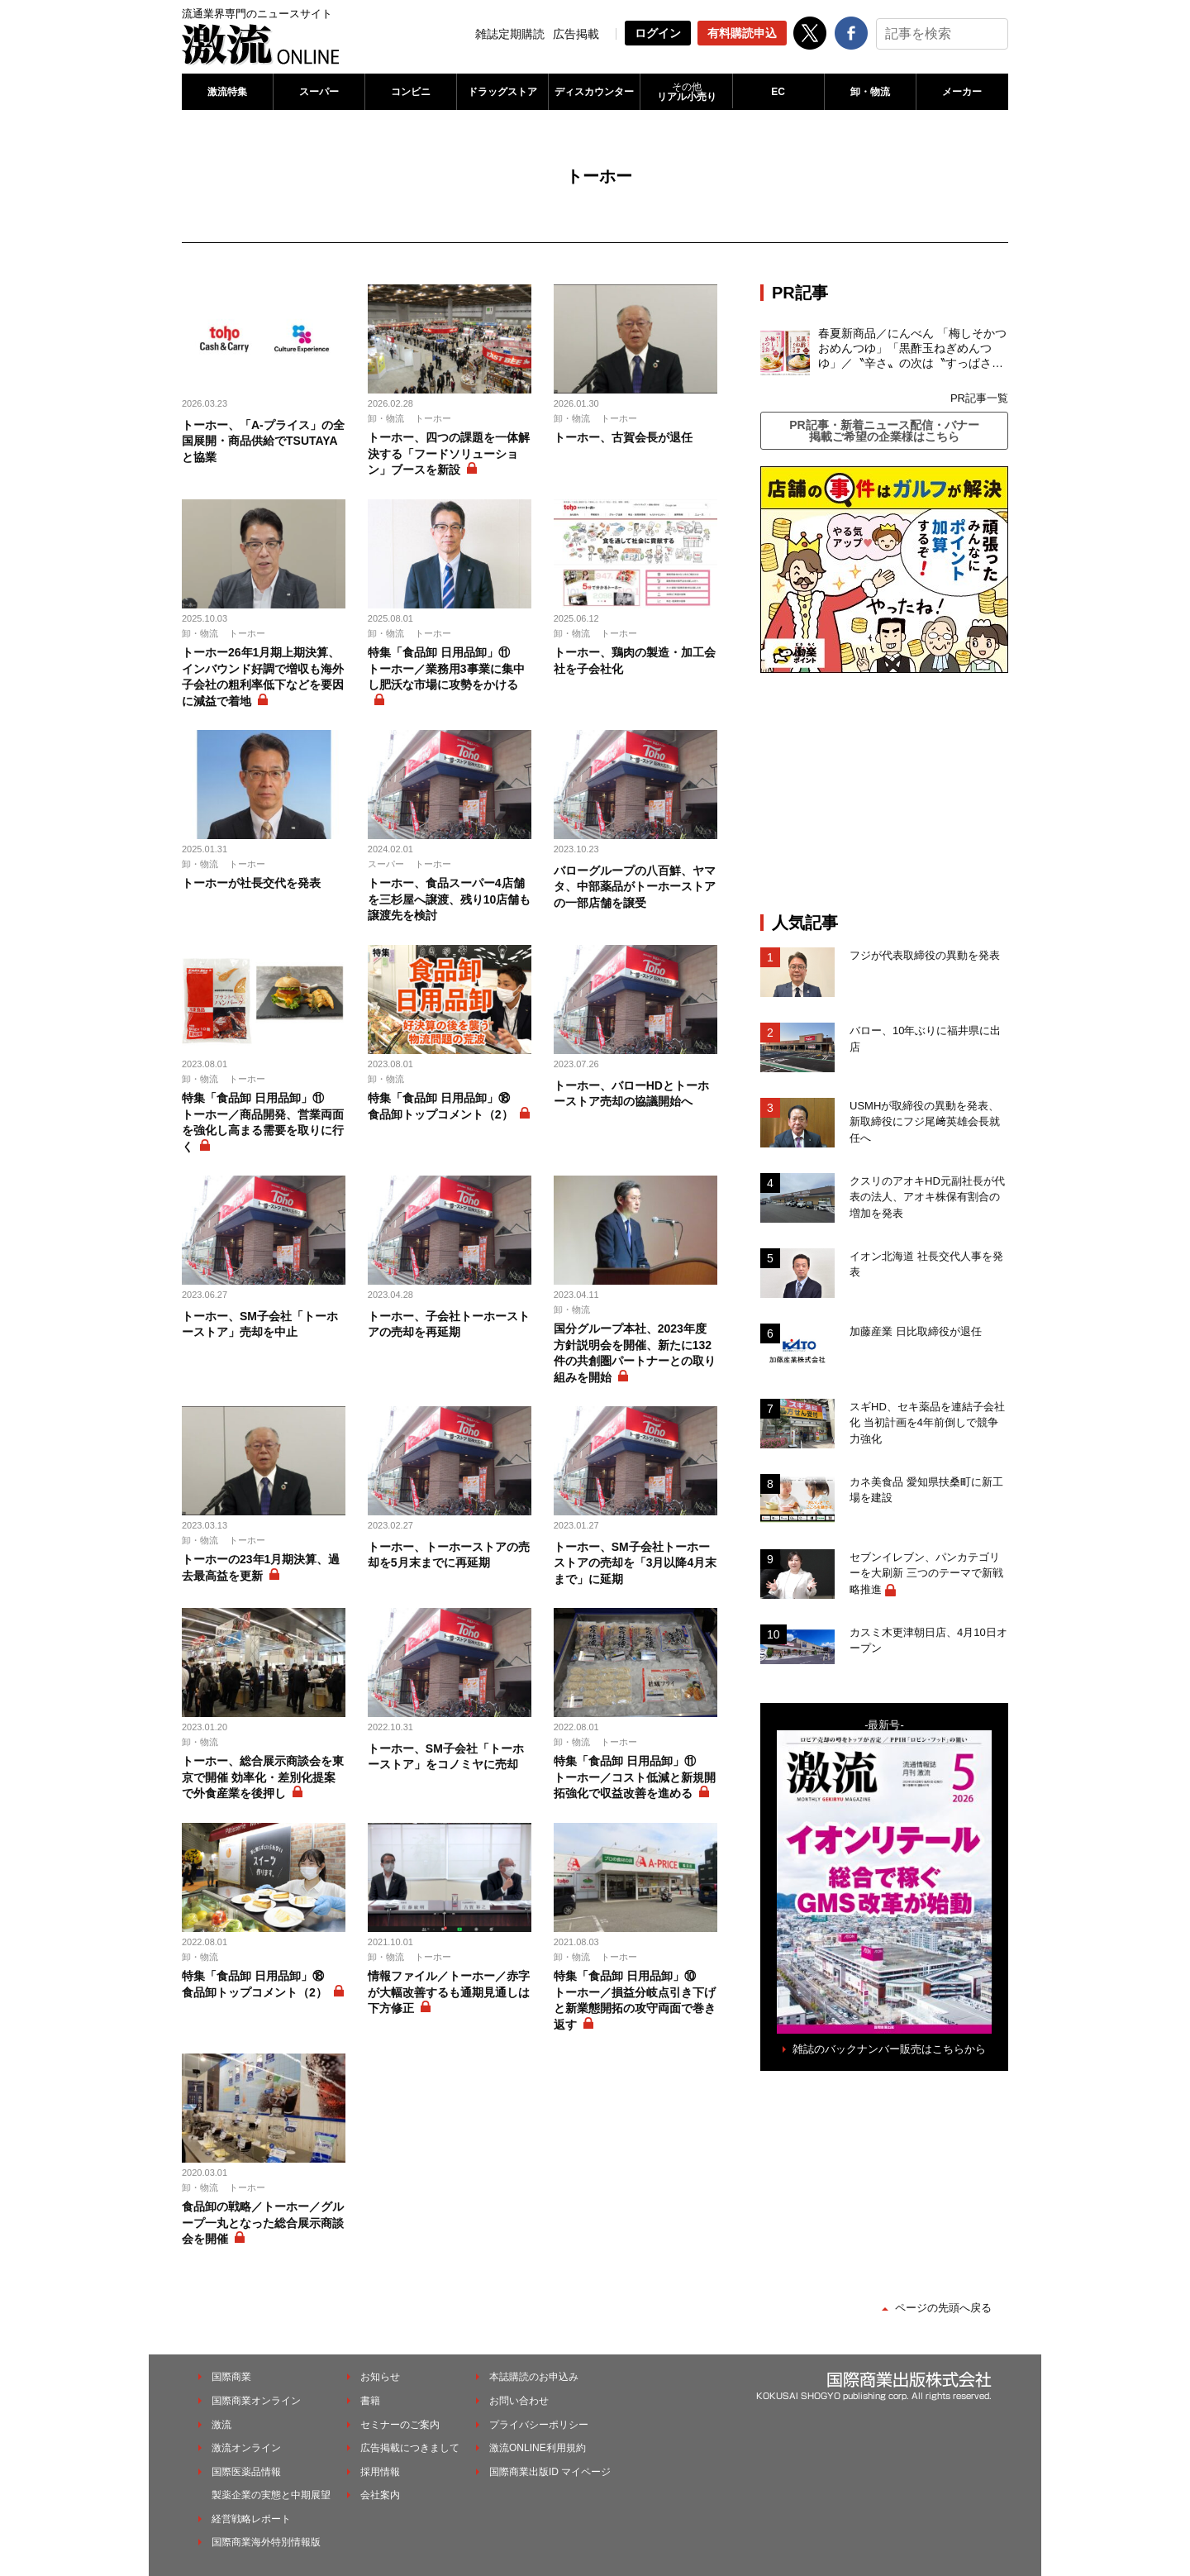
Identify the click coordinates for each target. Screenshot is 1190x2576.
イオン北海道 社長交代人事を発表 (926, 1264)
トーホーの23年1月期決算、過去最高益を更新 (261, 1567)
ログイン (658, 33)
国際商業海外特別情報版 (266, 2542)
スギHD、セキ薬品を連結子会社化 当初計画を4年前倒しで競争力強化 (927, 1422)
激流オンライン (246, 2448)
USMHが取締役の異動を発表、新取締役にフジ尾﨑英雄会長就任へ (925, 1122)
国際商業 (231, 2377)
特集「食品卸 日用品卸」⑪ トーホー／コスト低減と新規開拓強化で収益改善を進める (635, 1777)
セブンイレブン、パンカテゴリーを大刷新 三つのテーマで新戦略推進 (926, 1573)
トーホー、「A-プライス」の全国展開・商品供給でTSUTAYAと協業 (263, 441)
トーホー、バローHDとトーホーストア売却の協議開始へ (631, 1094)
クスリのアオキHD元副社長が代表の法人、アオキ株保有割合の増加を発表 (927, 1197)
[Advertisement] (884, 792)
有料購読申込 (742, 33)
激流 (221, 2425)
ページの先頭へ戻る (943, 2307)
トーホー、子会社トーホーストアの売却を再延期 (449, 1324)
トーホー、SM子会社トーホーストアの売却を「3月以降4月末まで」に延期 (635, 1563)
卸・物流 (870, 92)
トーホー (433, 418)
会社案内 (380, 2495)
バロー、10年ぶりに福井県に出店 (925, 1038)
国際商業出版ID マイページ (550, 2472)
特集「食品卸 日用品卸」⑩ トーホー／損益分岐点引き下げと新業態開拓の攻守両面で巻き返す (635, 2000)
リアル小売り (685, 92)
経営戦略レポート (251, 2519)
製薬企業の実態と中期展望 (271, 2495)
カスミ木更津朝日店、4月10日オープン (928, 1640)
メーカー (962, 92)
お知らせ (380, 2377)
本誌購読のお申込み (533, 2377)
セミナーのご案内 (400, 2425)
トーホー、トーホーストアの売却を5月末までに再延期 (449, 1555)
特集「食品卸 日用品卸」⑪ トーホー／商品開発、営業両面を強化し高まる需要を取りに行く (263, 1122)
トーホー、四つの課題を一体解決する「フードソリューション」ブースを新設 (449, 453)
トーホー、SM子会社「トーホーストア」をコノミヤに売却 (446, 1757)
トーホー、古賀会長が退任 (623, 437)
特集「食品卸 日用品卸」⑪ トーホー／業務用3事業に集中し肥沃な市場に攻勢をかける (446, 668)
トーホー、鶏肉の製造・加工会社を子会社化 (635, 660)
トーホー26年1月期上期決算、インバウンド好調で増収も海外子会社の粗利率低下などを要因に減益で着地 (263, 677)
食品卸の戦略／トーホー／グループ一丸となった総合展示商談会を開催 (263, 2222)
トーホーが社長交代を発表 (251, 883)
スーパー (319, 92)
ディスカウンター (594, 92)
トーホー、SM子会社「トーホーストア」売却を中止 (260, 1324)
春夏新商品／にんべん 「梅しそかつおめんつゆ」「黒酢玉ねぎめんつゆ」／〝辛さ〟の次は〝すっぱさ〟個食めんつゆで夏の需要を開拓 (912, 349)
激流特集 (227, 92)
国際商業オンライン (256, 2401)
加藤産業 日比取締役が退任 (921, 1331)
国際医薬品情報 (246, 2472)
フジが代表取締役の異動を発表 (925, 955)
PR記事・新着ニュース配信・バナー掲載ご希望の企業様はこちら (883, 430)
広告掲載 (576, 34)
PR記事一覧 (979, 398)
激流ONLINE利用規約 (537, 2448)
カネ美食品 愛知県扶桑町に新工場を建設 (926, 1490)
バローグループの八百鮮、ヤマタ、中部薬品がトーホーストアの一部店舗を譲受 (635, 886)
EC (778, 92)
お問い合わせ (519, 2401)
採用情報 (380, 2472)
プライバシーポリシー (538, 2425)
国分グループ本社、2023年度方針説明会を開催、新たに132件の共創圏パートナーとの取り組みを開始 (635, 1353)
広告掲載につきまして (409, 2448)
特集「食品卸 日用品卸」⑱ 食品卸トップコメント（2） (444, 1106)
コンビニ (411, 92)
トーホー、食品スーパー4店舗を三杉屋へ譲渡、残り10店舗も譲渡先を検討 (449, 899)
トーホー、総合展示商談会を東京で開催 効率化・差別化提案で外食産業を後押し (263, 1777)
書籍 (370, 2401)
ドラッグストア (502, 92)
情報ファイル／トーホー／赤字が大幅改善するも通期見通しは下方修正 (449, 1992)
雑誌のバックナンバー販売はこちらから (889, 2049)
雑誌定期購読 (510, 34)
